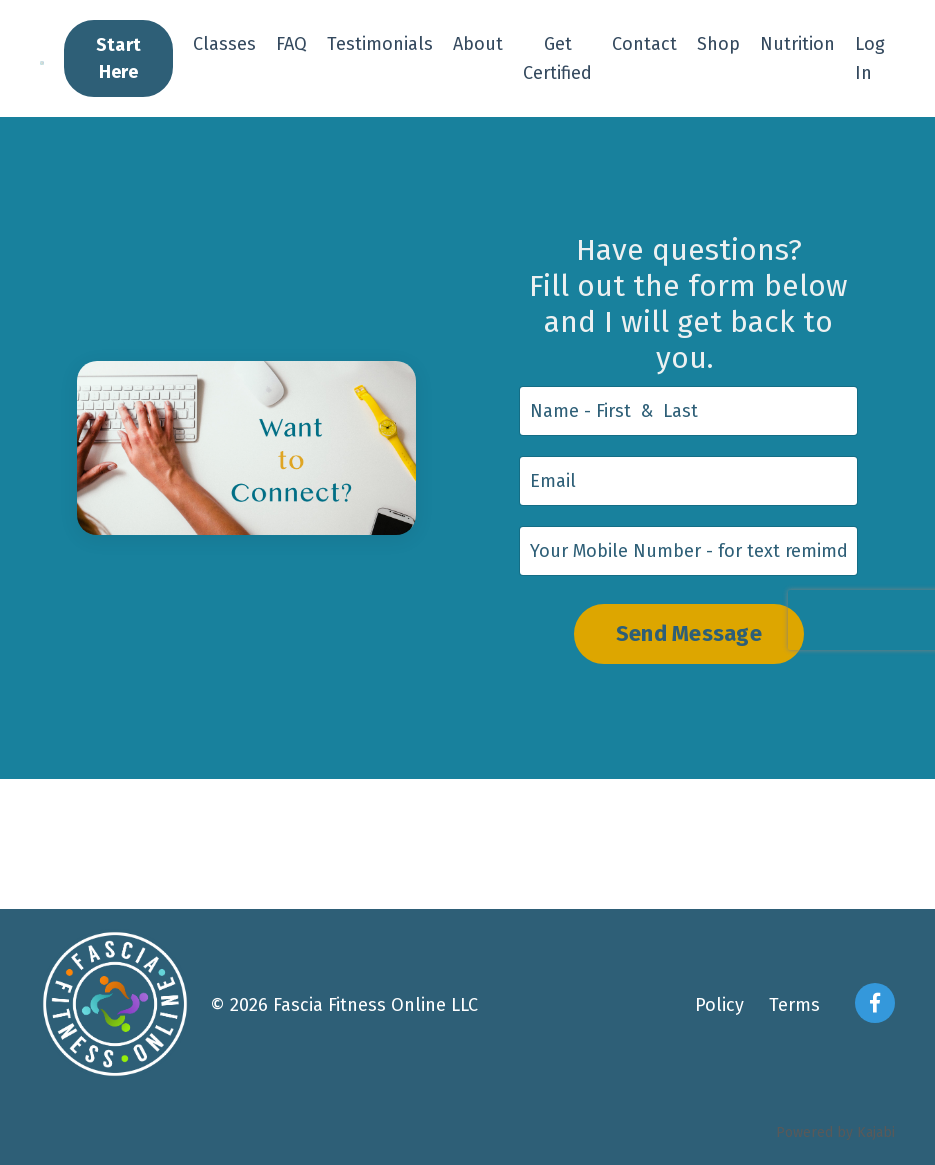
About (478, 44)
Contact (644, 44)
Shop (718, 44)
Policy (719, 1005)
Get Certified (557, 58)
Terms (794, 1005)
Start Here (118, 58)
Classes (224, 44)
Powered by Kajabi (835, 1132)
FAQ (291, 44)
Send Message (689, 634)
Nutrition (797, 44)
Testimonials (380, 44)
